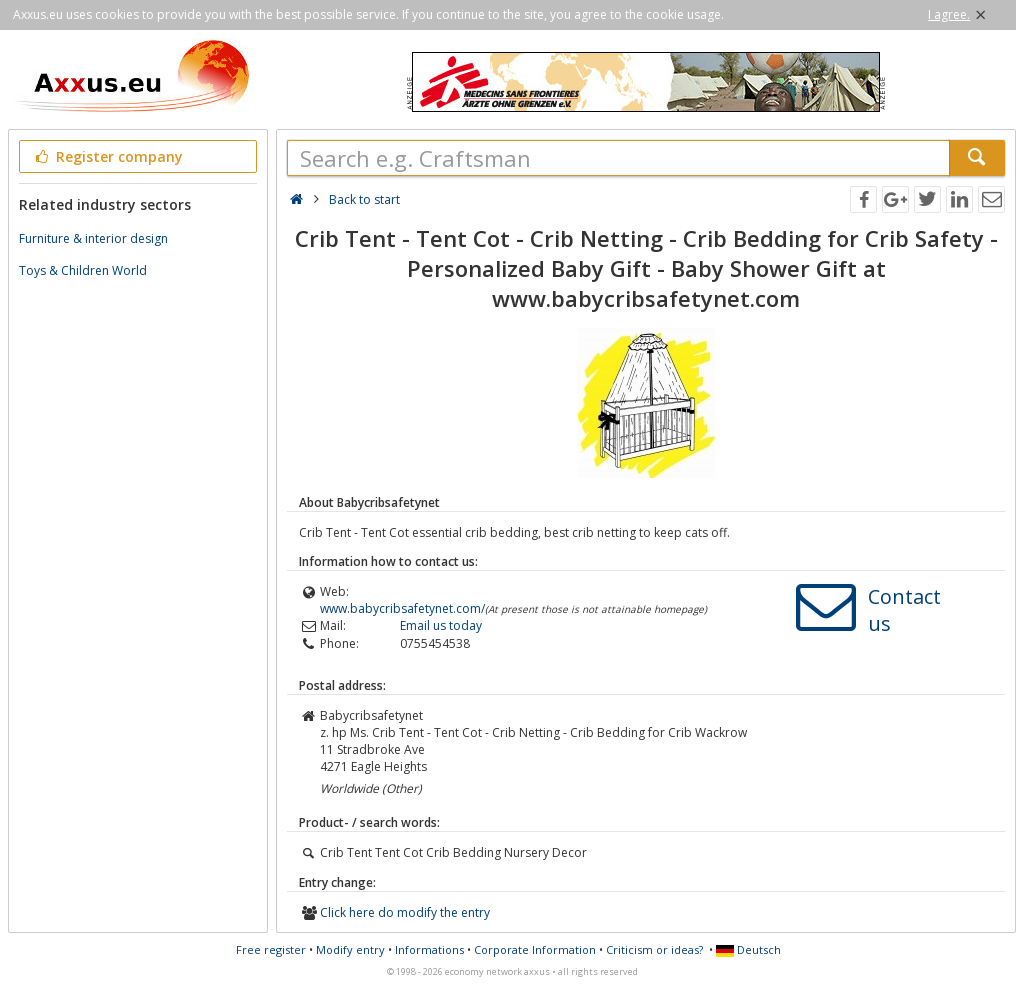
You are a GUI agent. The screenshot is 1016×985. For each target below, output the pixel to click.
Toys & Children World (83, 270)
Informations (429, 949)
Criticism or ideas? (654, 949)
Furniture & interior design (93, 238)
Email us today (441, 625)
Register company (107, 156)
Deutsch (748, 949)
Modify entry (350, 949)
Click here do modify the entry (405, 912)
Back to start (364, 199)
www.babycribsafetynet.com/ (402, 608)
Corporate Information (535, 949)
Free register (271, 949)
